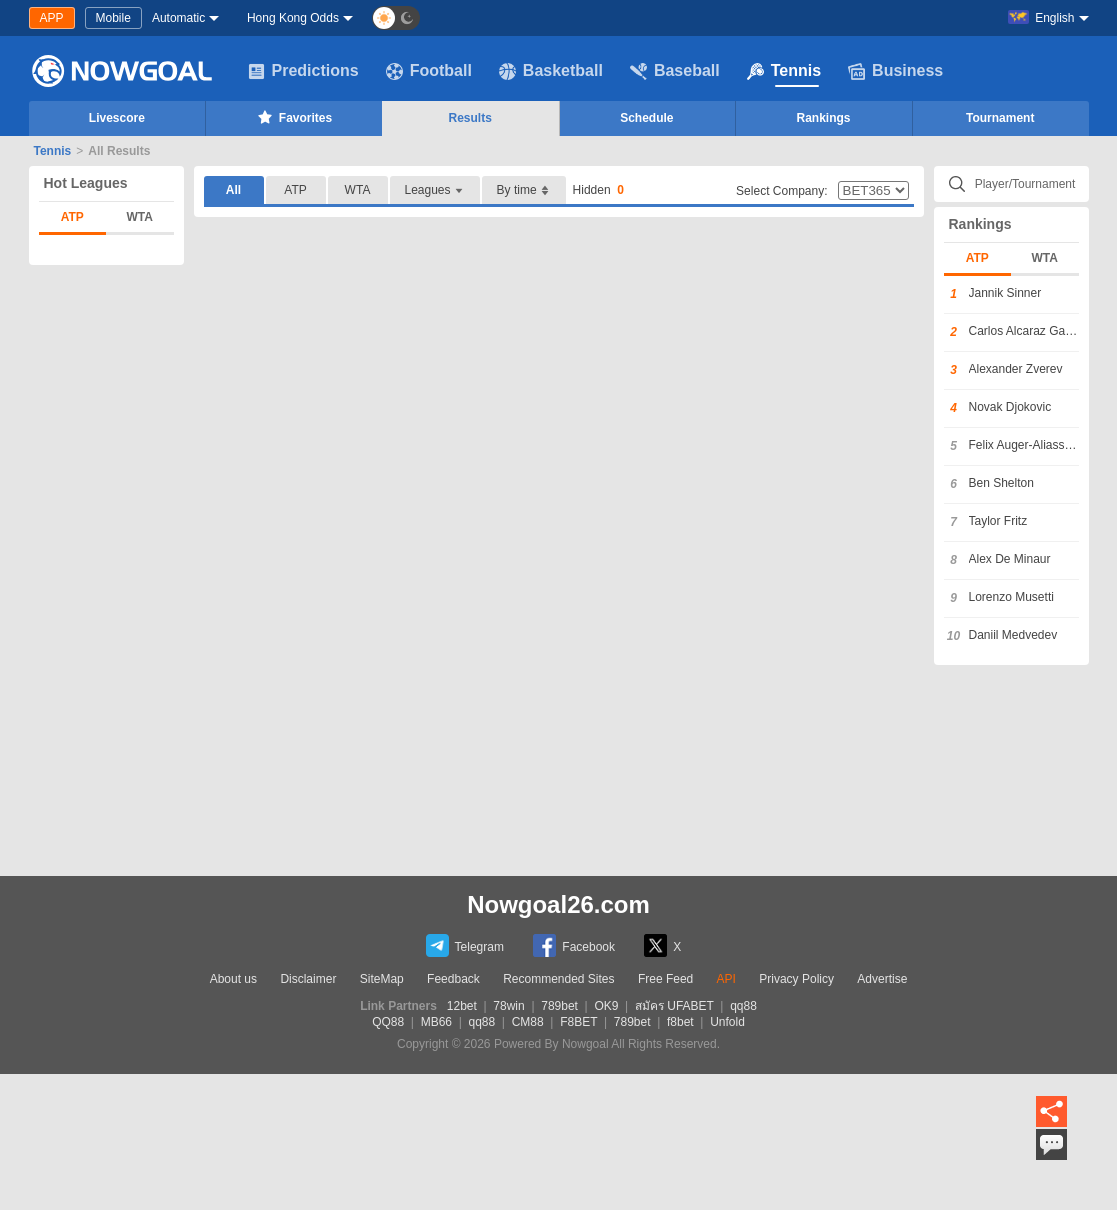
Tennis (784, 71)
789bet (559, 1006)
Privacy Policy (796, 979)
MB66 (436, 1022)
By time (524, 190)
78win (508, 1006)
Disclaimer (308, 979)
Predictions (303, 71)
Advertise (882, 979)
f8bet (680, 1022)
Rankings (824, 118)
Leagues (435, 190)
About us (233, 979)
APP (52, 18)
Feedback (453, 979)
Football (429, 71)
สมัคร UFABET (674, 1006)
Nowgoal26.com (558, 904)
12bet (462, 1006)
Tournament (1000, 118)
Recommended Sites (558, 979)
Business (895, 71)
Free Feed (665, 979)
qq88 (743, 1006)
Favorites (293, 117)
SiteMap (382, 979)
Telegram (465, 945)
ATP (72, 217)
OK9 (606, 1006)
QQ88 (388, 1022)
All (233, 190)
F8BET (578, 1022)
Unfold (727, 1022)
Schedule (646, 118)
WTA (140, 217)
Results (470, 118)
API (726, 979)
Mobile (113, 18)
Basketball (551, 71)
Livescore (117, 118)
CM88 (528, 1022)
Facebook (574, 945)
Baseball (675, 71)
